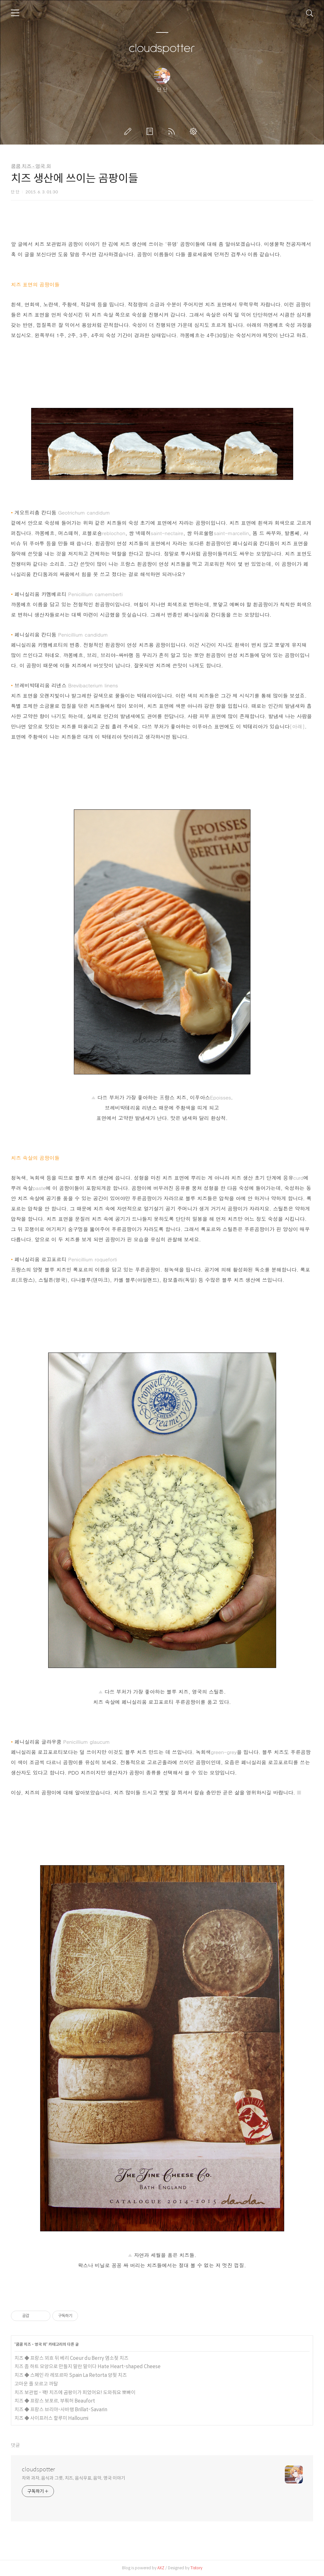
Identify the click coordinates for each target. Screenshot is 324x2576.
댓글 (15, 2445)
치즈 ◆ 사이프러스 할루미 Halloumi (51, 2418)
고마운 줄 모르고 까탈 (36, 2384)
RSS (172, 131)
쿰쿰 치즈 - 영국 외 (31, 166)
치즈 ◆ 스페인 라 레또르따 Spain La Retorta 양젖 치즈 (70, 2375)
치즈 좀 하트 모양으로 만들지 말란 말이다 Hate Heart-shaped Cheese (87, 2366)
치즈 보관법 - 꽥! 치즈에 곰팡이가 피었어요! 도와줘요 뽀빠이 (75, 2392)
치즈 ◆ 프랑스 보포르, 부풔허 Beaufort (54, 2401)
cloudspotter (162, 48)
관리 (194, 131)
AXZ (160, 2567)
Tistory (196, 2567)
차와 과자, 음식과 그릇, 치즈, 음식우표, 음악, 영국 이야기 (73, 2478)
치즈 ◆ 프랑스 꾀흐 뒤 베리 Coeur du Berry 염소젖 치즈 (71, 2358)
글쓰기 (129, 131)
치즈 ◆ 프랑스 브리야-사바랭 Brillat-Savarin (60, 2409)
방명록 (151, 131)
